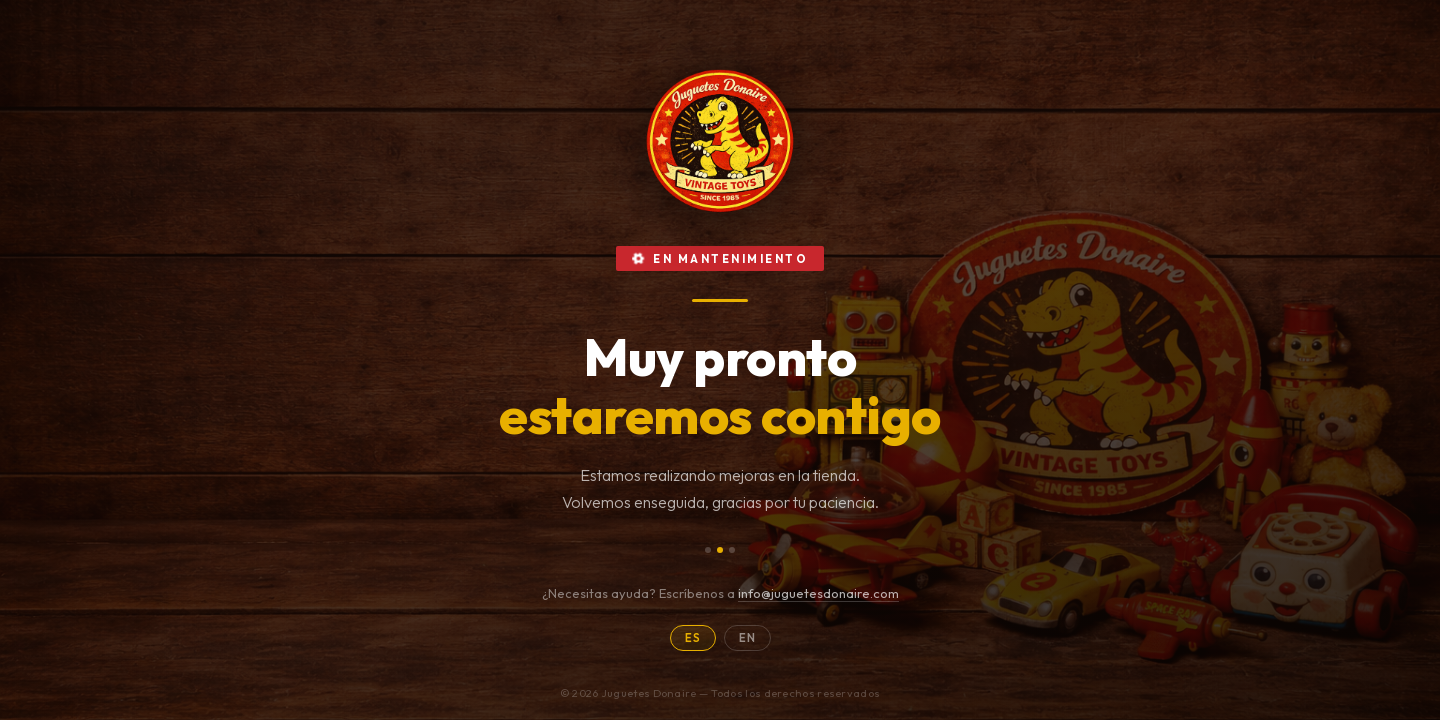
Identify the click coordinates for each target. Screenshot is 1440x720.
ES (693, 638)
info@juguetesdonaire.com (818, 593)
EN (747, 638)
